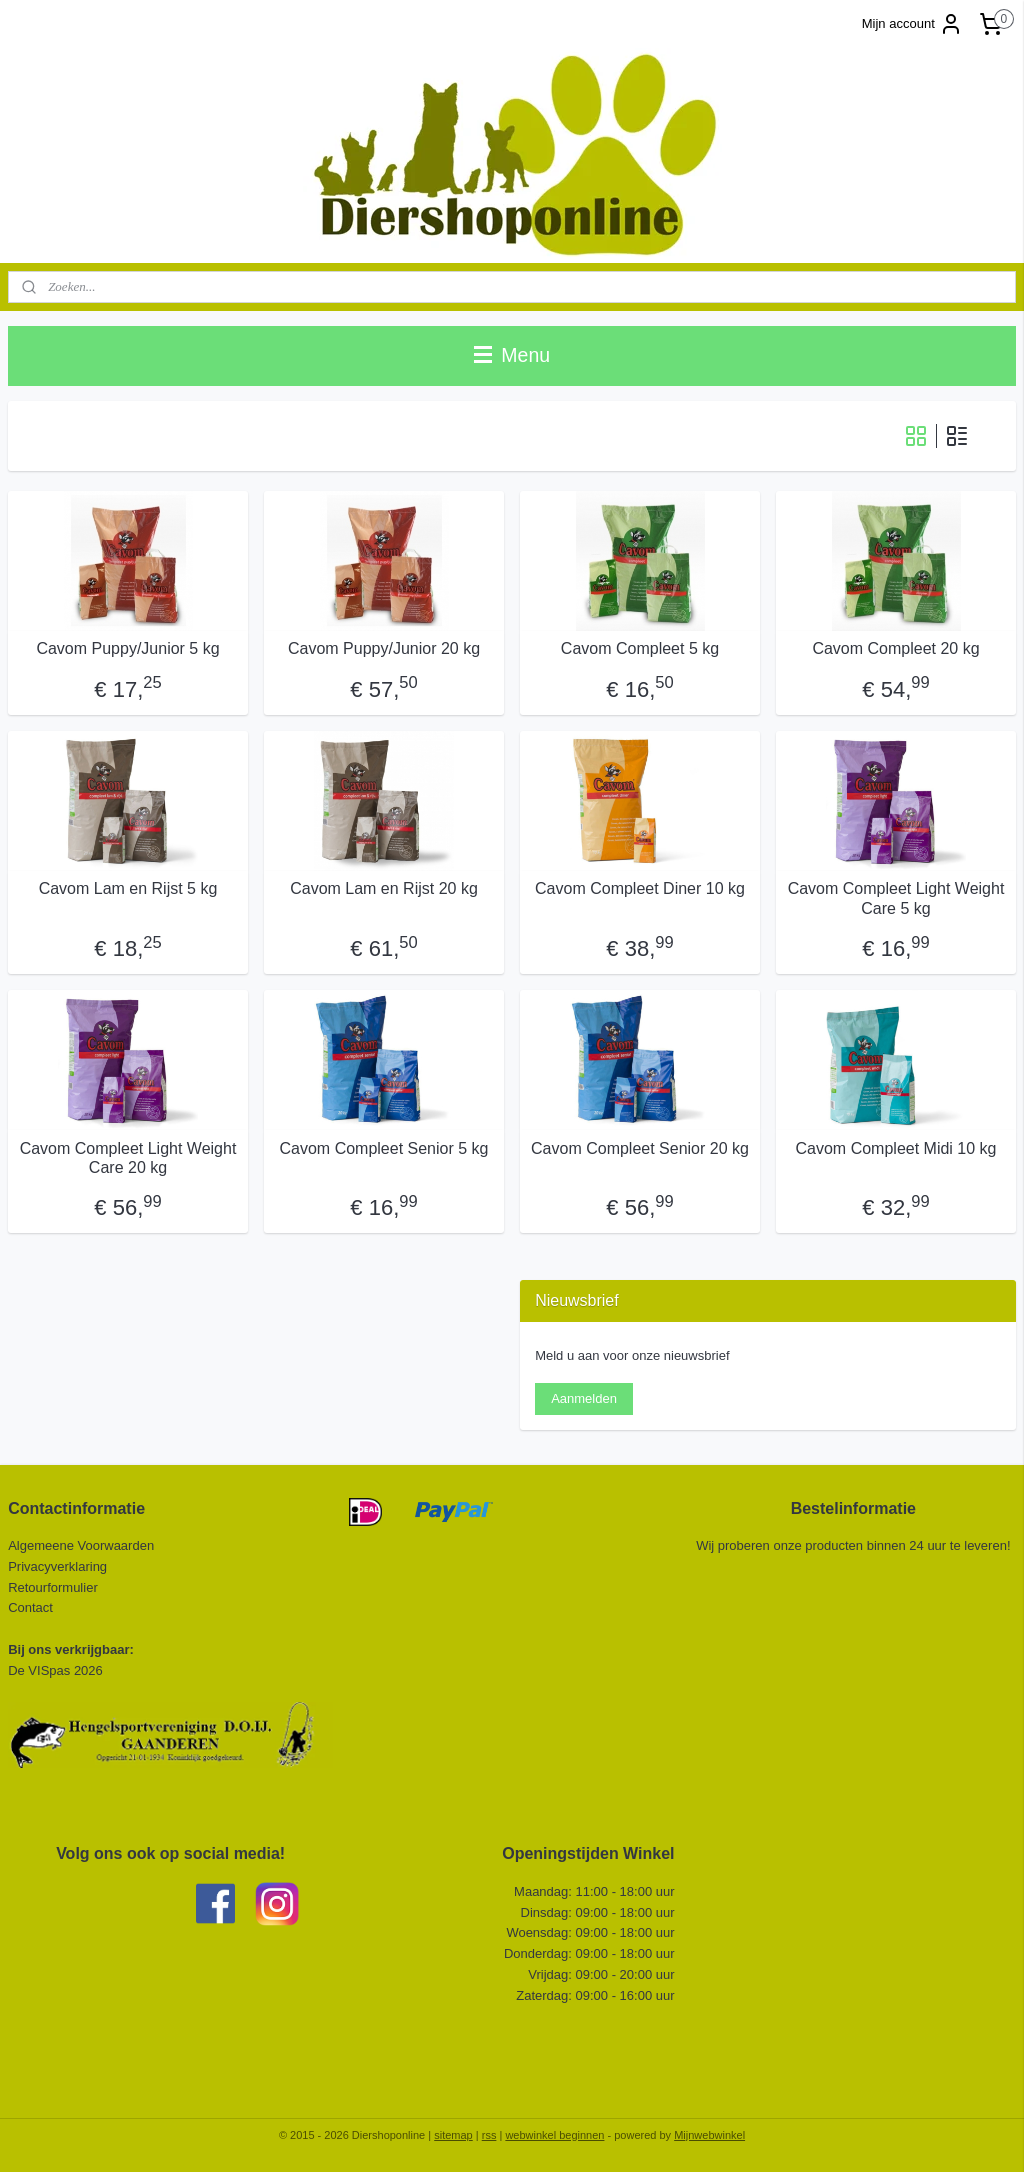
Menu (512, 355)
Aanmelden (584, 1398)
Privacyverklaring (57, 1566)
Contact (32, 1607)
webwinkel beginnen (554, 2135)
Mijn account (912, 24)
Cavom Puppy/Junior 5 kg (127, 648)
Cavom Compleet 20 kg (895, 648)
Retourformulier (53, 1587)
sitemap (453, 2135)
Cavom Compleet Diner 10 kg (640, 888)
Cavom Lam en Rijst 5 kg (128, 888)
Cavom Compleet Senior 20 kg (640, 1148)
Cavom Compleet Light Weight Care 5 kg (896, 898)
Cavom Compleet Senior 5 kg (384, 1148)
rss (489, 2135)
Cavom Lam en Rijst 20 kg (384, 888)
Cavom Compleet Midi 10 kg (896, 1148)
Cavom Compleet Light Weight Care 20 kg (128, 1158)
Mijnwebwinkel (709, 2135)
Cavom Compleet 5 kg (640, 648)
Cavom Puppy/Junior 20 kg (384, 648)
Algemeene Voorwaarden (81, 1545)
